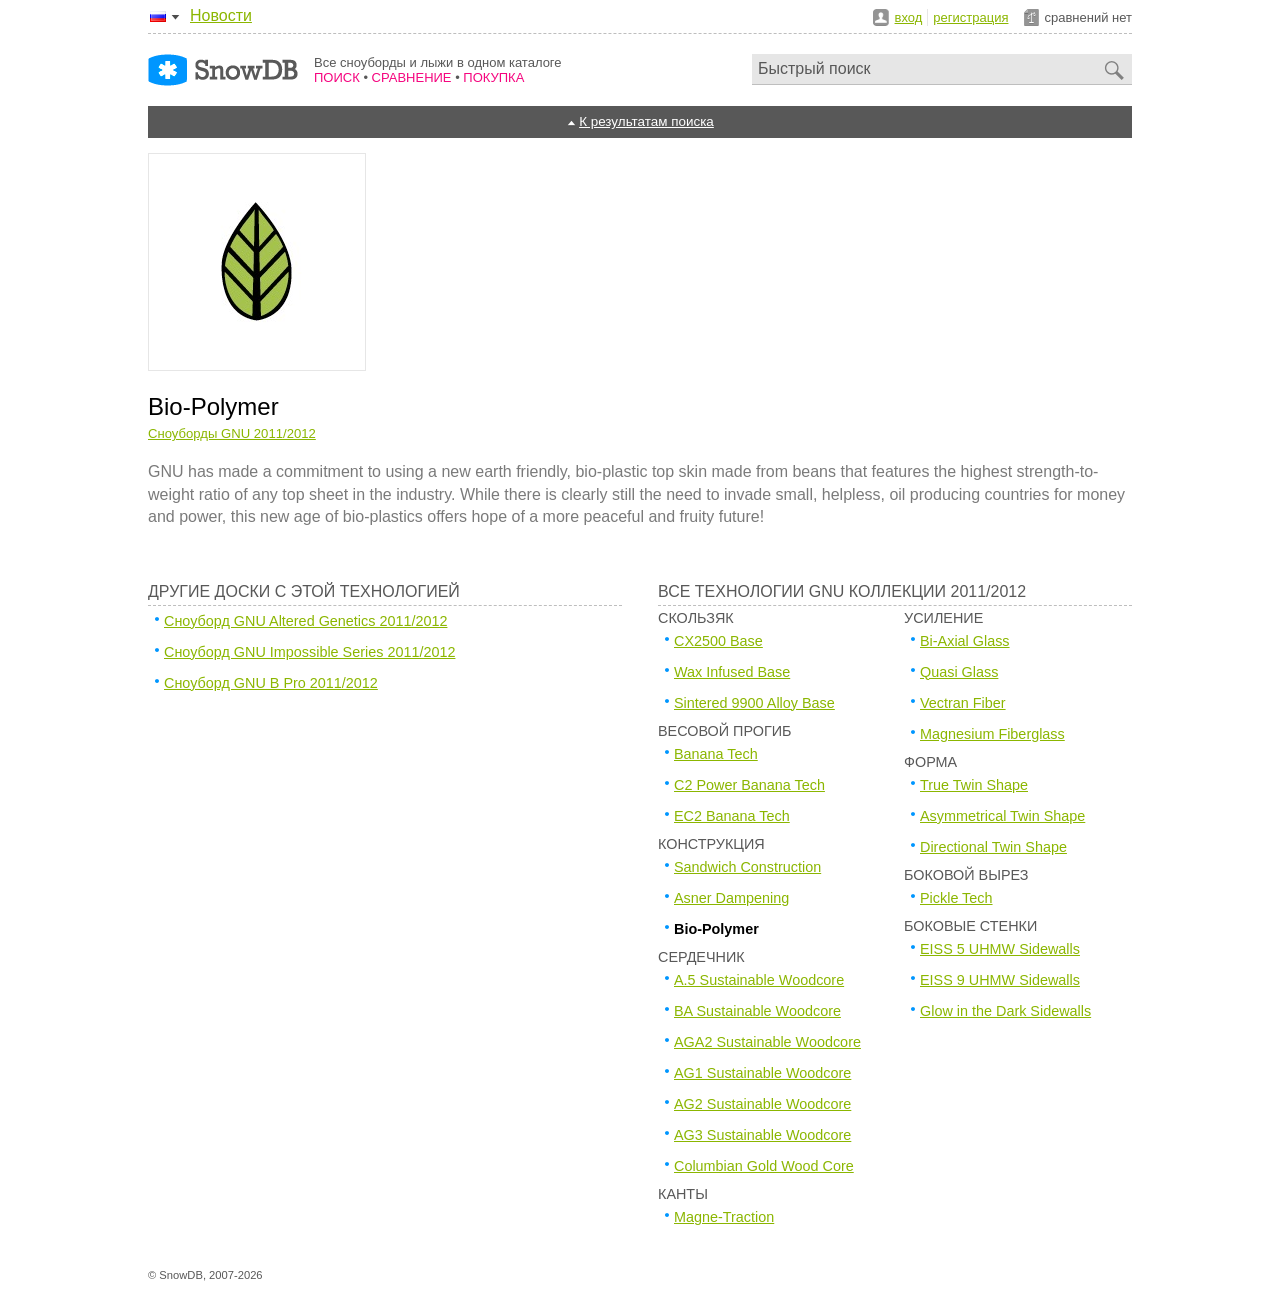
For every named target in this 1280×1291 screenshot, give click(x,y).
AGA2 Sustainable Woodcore (767, 1042)
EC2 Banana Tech (732, 816)
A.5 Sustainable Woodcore (759, 980)
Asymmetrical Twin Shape (1002, 816)
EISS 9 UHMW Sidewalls (1000, 980)
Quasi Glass (959, 672)
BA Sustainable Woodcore (757, 1011)
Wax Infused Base (732, 672)
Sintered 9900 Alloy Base (754, 703)
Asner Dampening (731, 898)
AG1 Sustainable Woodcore (762, 1073)
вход (909, 17)
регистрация (970, 17)
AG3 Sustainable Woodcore (762, 1135)
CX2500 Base (718, 641)
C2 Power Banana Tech (749, 785)
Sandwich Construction (747, 867)
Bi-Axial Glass (965, 641)
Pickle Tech (956, 898)
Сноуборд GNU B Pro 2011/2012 (271, 683)
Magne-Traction (724, 1217)
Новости (221, 15)
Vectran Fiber (963, 703)
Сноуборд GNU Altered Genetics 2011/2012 (305, 621)
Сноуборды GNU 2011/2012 (232, 433)
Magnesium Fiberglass (992, 734)
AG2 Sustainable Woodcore (762, 1104)
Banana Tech (716, 754)
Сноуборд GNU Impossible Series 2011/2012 (309, 652)
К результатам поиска (646, 121)
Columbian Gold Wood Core (764, 1166)
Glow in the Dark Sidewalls (1005, 1011)
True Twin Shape (974, 785)
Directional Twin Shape (993, 847)
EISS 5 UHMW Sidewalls (1000, 949)
